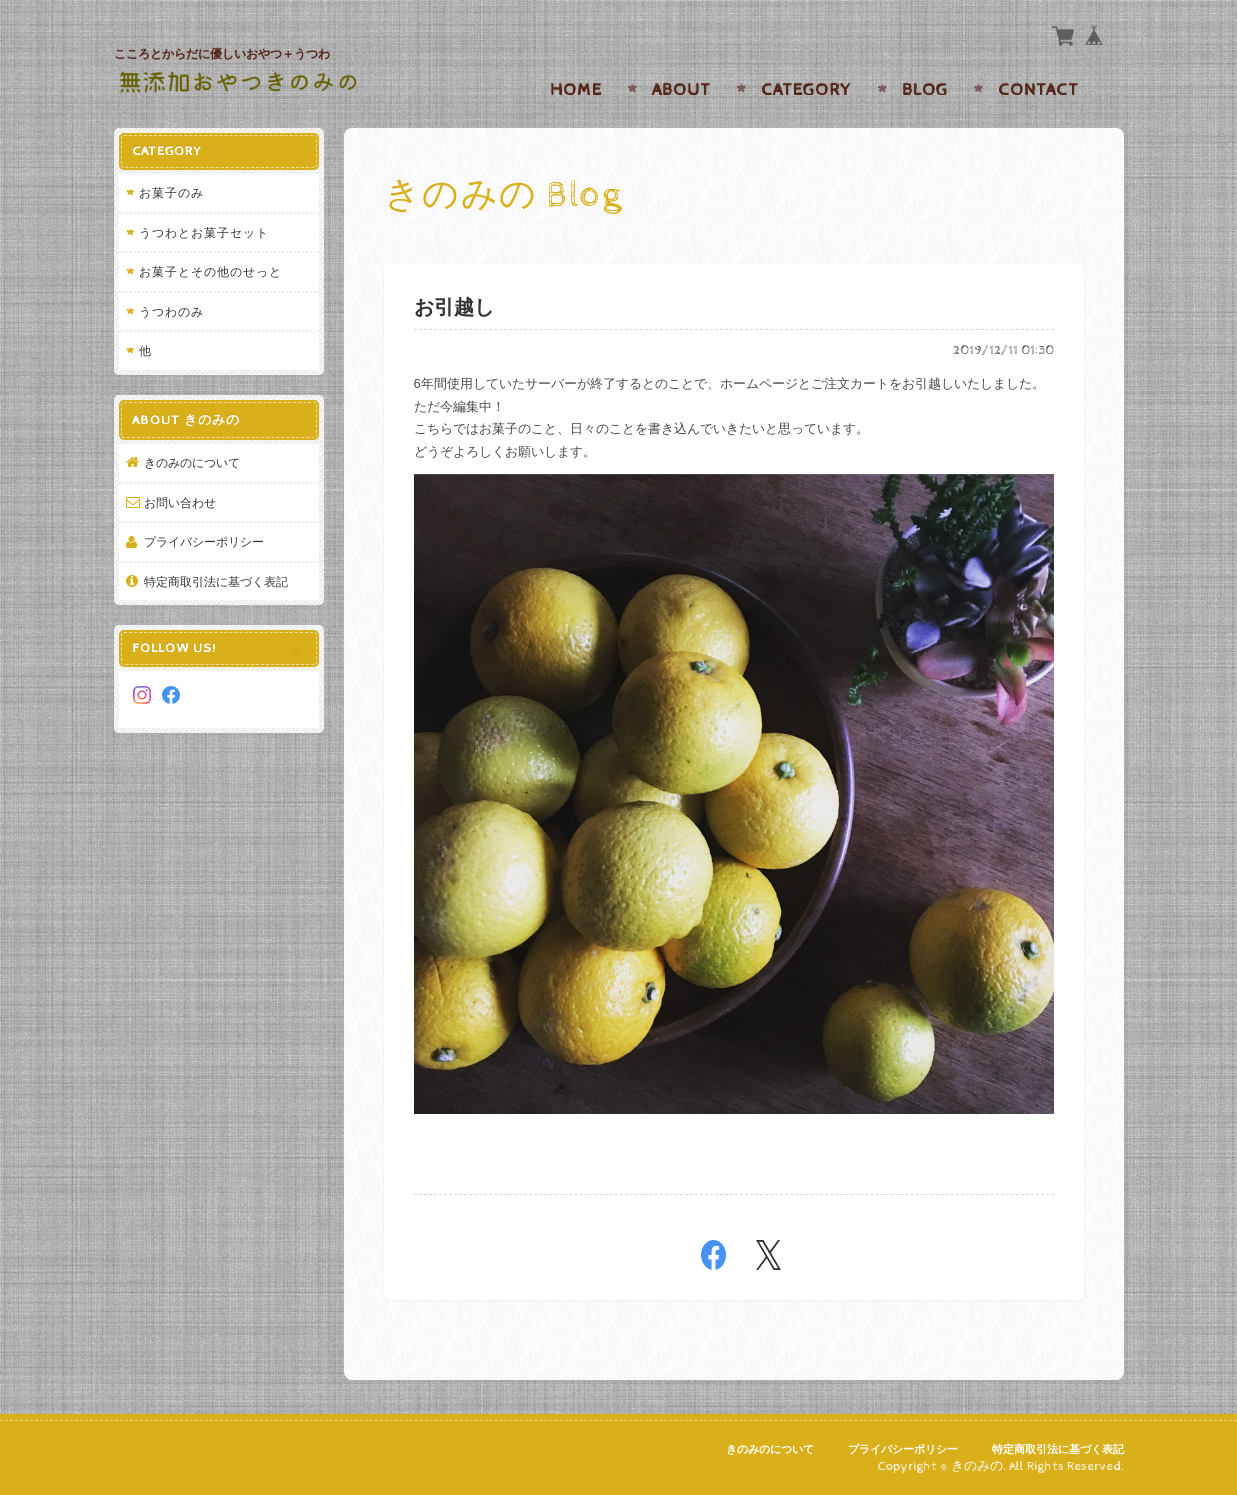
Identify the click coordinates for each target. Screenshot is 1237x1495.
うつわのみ (171, 311)
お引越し (454, 308)
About (681, 90)
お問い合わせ (180, 502)
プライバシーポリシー (204, 541)
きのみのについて (192, 462)
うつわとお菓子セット (204, 232)
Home (576, 90)
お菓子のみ (171, 192)
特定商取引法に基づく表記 (216, 581)
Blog (925, 90)
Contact (1038, 90)
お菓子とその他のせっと (210, 271)
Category (806, 90)
